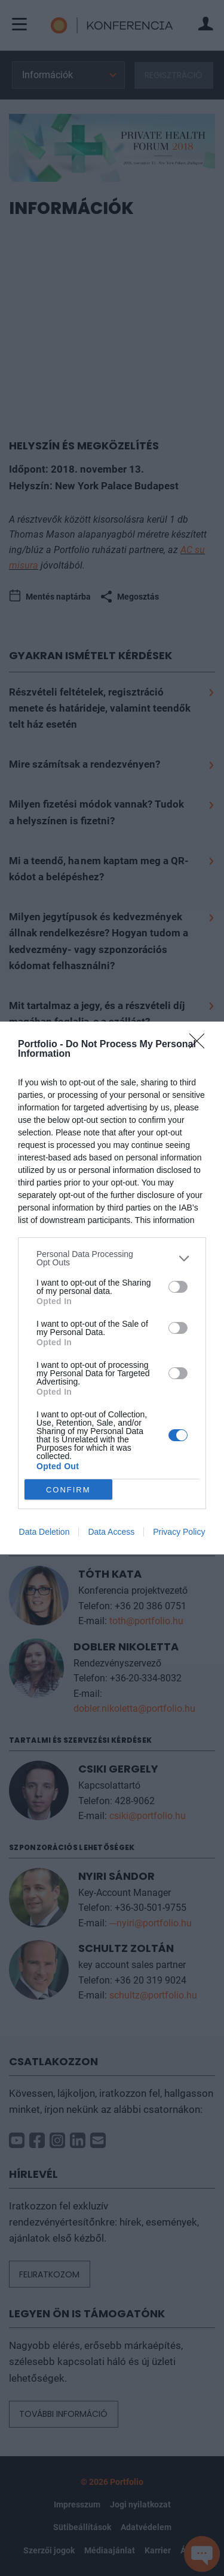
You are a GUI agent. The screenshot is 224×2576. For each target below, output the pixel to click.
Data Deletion (44, 1532)
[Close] (200, 1044)
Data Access (111, 1532)
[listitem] (112, 1258)
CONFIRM (68, 1489)
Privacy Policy (179, 1532)
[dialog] (112, 1288)
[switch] (178, 1287)
